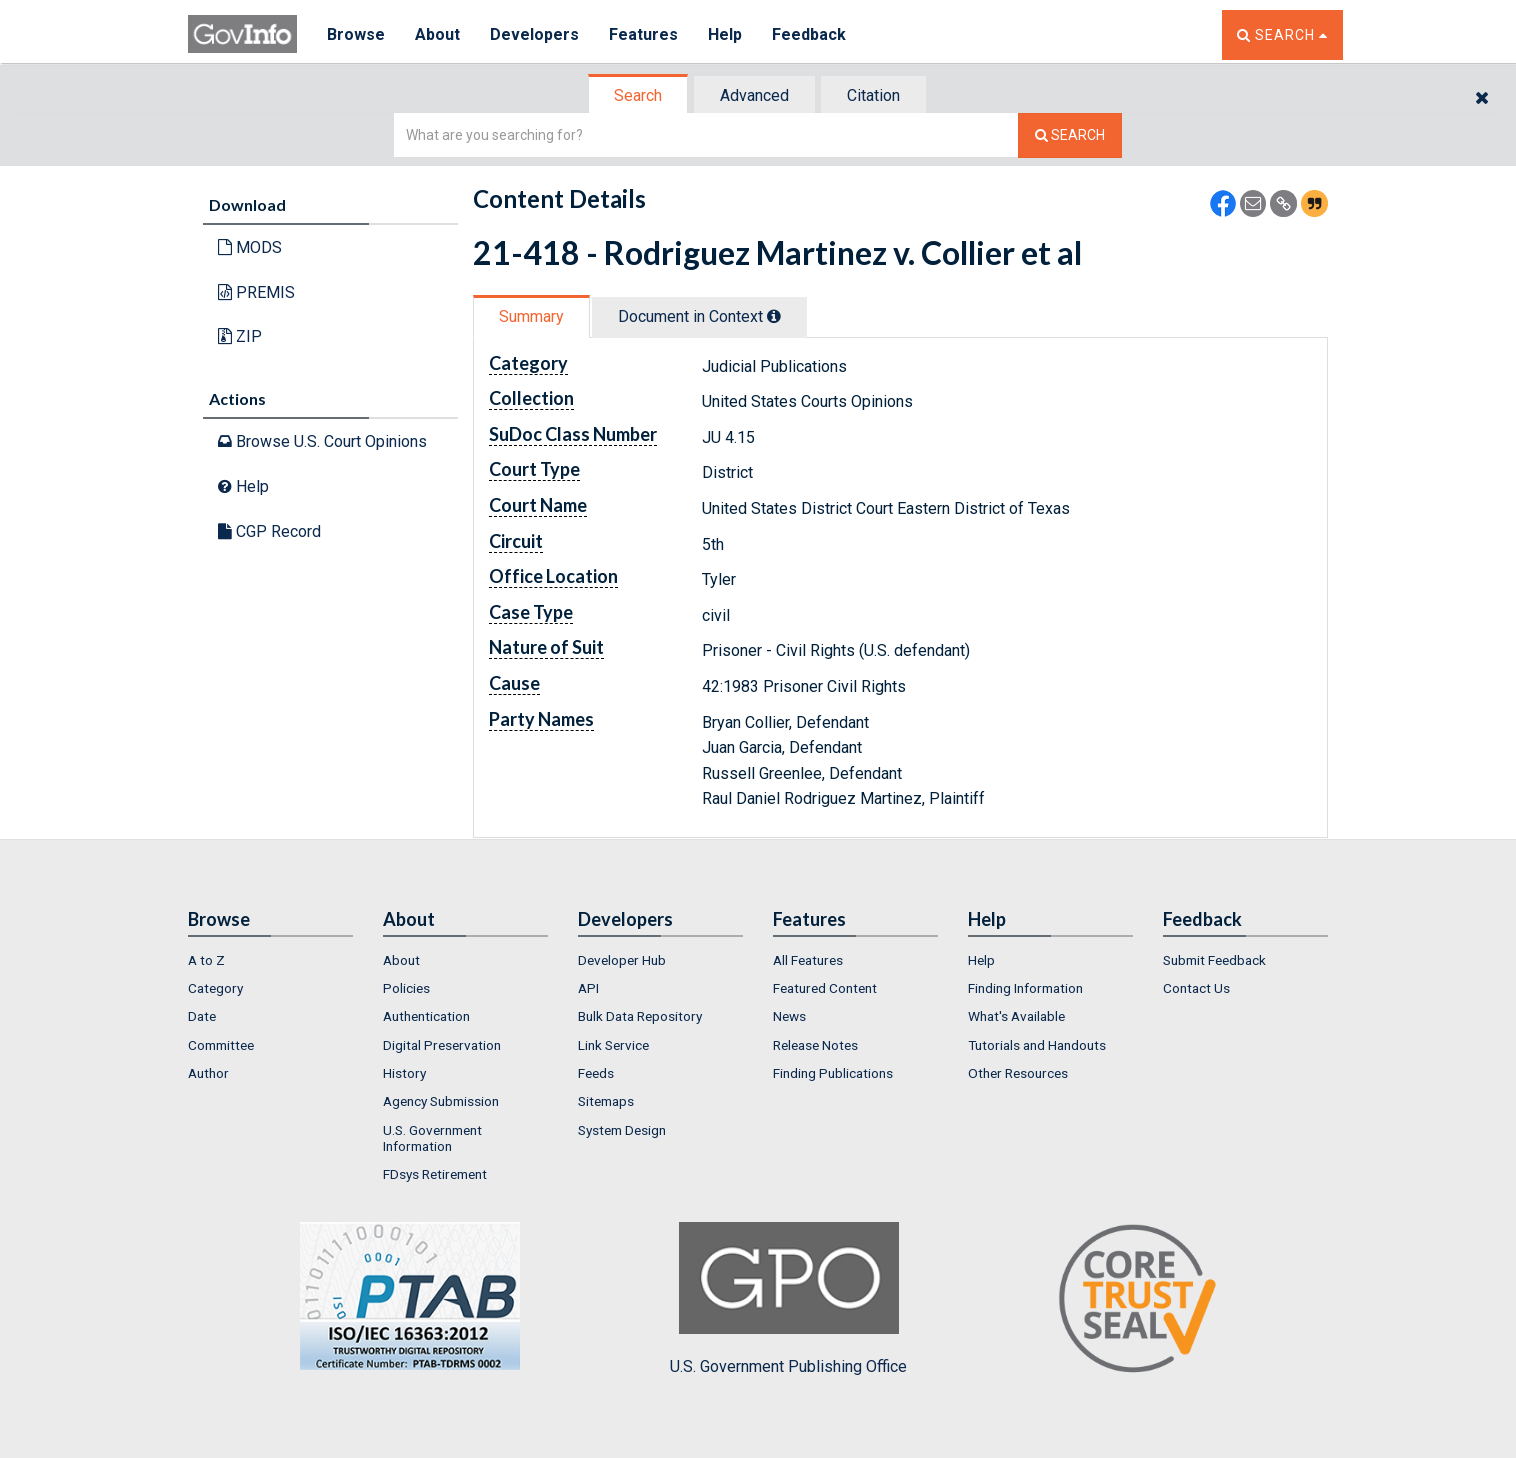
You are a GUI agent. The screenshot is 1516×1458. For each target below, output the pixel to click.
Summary (531, 316)
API (588, 988)
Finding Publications (833, 1073)
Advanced (754, 95)
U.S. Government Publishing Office (788, 1299)
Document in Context (699, 316)
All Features (808, 960)
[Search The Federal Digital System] (1070, 135)
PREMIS (256, 292)
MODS (250, 247)
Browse (356, 34)
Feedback (809, 34)
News (789, 1016)
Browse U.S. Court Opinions (322, 441)
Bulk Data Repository (640, 1016)
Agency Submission (441, 1101)
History (404, 1073)
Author (208, 1073)
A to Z (206, 960)
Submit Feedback (1214, 960)
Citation (873, 95)
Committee (221, 1045)
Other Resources (1018, 1073)
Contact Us (1196, 988)
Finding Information (1025, 988)
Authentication (426, 1016)
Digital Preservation (442, 1045)
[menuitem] (270, 960)
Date (202, 1016)
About (437, 34)
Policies (406, 988)
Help (725, 34)
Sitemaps (606, 1101)
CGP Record (269, 531)
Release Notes (815, 1045)
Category (215, 988)
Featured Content (825, 988)
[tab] (639, 95)
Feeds (596, 1073)
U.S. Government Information (432, 1138)
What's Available (1016, 1016)
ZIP (240, 336)
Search (638, 95)
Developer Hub (622, 960)
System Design (622, 1130)
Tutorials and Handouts (1037, 1045)
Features (643, 34)
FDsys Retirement (435, 1174)
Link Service (613, 1045)
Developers (534, 34)
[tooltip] (774, 316)
